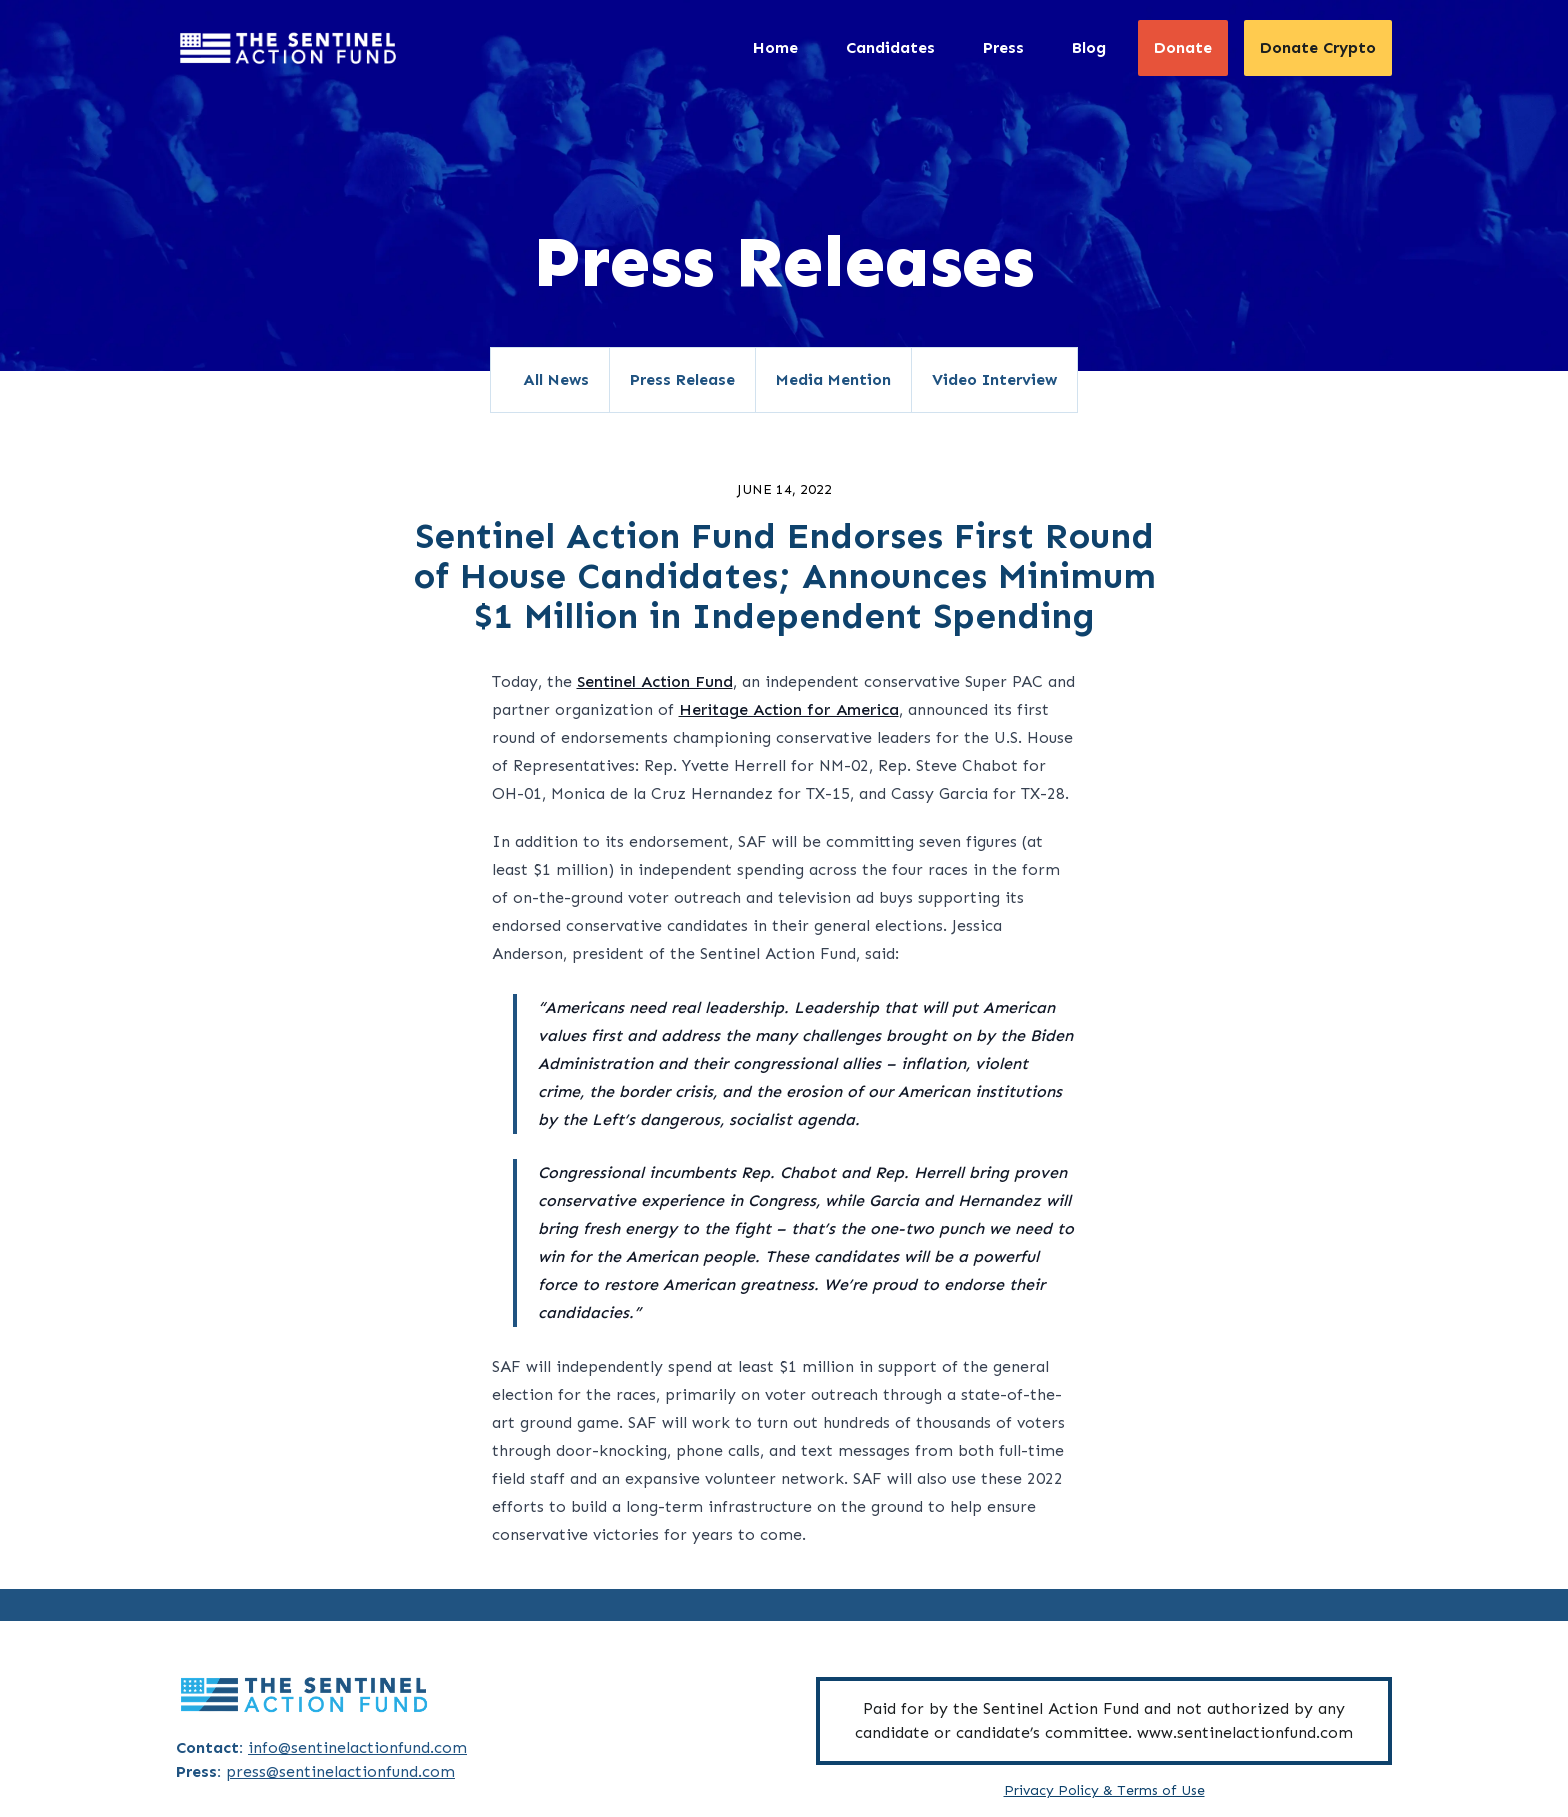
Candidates (890, 47)
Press (1003, 47)
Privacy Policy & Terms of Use (1104, 1790)
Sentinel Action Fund (655, 681)
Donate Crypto (1318, 47)
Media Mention (833, 379)
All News (556, 379)
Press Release (682, 379)
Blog (1089, 47)
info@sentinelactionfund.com (357, 1747)
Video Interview (994, 379)
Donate (1183, 47)
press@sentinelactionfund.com (340, 1771)
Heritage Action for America (789, 709)
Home (775, 47)
